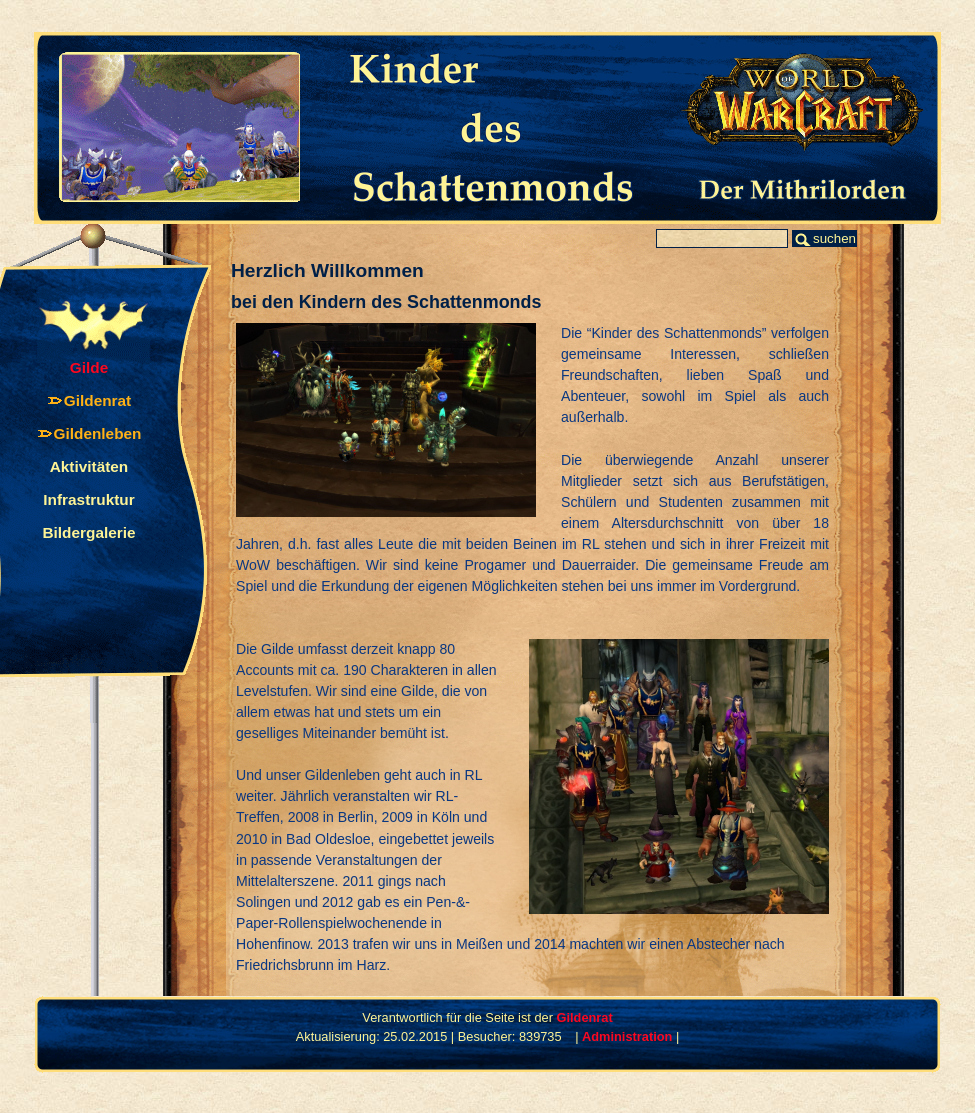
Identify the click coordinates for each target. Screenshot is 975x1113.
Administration (627, 1036)
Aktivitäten (89, 466)
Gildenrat (97, 400)
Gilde (89, 367)
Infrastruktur (88, 499)
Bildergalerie (88, 532)
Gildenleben (98, 433)
